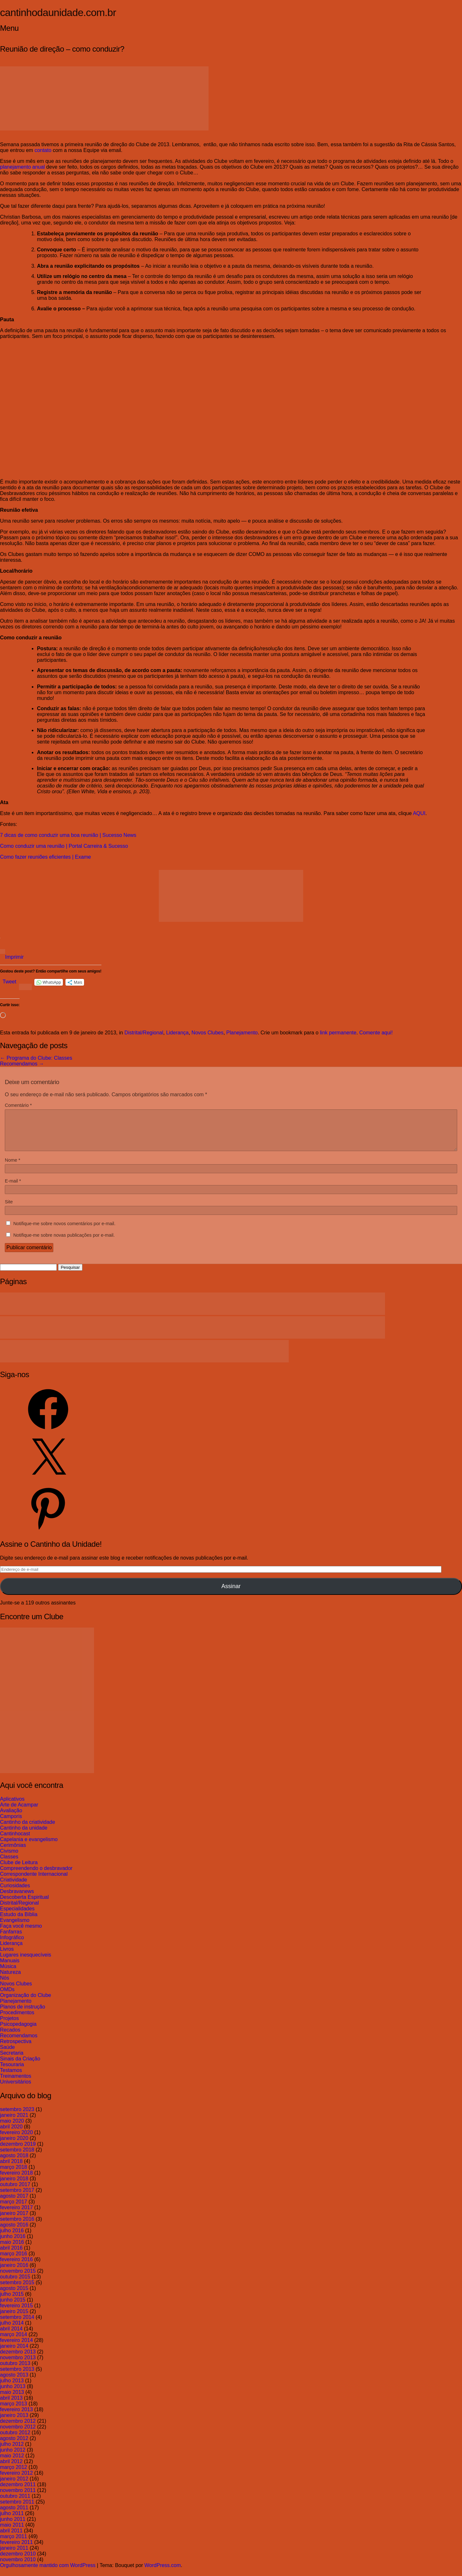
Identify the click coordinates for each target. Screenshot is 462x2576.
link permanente (338, 1032)
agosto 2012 (14, 2446)
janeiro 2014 (14, 2353)
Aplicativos (12, 1806)
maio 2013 (12, 2400)
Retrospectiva (15, 2049)
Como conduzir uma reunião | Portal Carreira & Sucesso (64, 846)
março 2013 (13, 2411)
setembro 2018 (17, 2157)
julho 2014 (12, 2330)
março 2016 (13, 2261)
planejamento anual (22, 167)
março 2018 (13, 2174)
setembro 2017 (17, 2198)
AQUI (419, 813)
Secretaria (11, 2060)
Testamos (11, 2078)
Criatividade (13, 1887)
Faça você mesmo (21, 1933)
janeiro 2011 (14, 2555)
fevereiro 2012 (16, 2480)
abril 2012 (11, 2469)
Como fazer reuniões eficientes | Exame (45, 857)
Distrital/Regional (143, 1032)
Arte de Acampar (19, 1812)
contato (43, 150)
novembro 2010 (18, 2567)
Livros (7, 1956)
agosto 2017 (14, 2203)
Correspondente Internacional (34, 1881)
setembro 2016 (17, 2226)
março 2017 (13, 2209)
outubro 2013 (15, 2371)
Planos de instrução (22, 2014)
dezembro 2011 (18, 2492)
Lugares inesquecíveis (25, 1962)
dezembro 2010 (18, 2561)
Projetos (9, 2026)
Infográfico (12, 1945)
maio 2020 (12, 2128)
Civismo (9, 1858)
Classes (9, 1864)
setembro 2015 (17, 2290)
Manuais (9, 1968)
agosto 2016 (14, 2232)
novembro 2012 (18, 2434)
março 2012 (13, 2475)
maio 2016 (12, 2249)
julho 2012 (12, 2451)
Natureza (10, 1980)
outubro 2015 (15, 2284)
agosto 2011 (14, 2515)
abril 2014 (11, 2336)
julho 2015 (12, 2301)
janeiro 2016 (14, 2273)
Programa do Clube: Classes (36, 1058)
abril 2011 (11, 2538)
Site (9, 1209)
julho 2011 (12, 2521)
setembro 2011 (17, 2509)
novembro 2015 (18, 2278)
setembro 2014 (17, 2325)
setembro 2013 (17, 2376)
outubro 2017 (15, 2192)
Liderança (177, 1032)
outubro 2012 (15, 2440)
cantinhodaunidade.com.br (58, 12)
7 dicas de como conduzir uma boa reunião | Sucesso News (68, 835)
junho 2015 (12, 2307)
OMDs (7, 1997)
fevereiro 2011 (16, 2550)
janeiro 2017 (14, 2221)
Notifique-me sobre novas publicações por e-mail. (64, 1242)
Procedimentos (17, 2020)
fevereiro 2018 (16, 2180)
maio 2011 (12, 2532)
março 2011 (13, 2544)
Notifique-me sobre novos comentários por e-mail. (64, 1231)
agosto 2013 (14, 2382)
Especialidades (17, 1916)
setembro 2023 (17, 2117)
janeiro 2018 (14, 2186)
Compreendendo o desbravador (36, 1876)
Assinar (231, 1594)
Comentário (18, 1105)
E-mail (13, 1188)
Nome (12, 1167)
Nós (4, 1985)
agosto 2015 (14, 2296)
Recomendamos (22, 1063)
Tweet (9, 981)
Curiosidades (15, 1893)
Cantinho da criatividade (27, 1829)
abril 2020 (11, 2134)
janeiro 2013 (14, 2423)
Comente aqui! (376, 1032)
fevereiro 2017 (16, 2215)
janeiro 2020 (14, 2146)
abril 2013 (11, 2405)
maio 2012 (12, 2463)
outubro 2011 (15, 2503)
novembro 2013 (18, 2365)
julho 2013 (12, 2388)
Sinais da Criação (20, 2066)
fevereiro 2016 (16, 2267)
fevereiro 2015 (16, 2313)
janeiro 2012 (14, 2486)
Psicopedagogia (18, 2031)
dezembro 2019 (18, 2151)
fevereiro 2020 (16, 2140)
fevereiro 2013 (16, 2417)
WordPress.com (162, 2573)
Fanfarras (11, 1939)
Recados (10, 2037)
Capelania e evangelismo (29, 1847)
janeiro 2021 (14, 2123)
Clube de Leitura (19, 1870)
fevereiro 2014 (16, 2348)
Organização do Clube (25, 2003)
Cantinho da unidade (23, 1835)
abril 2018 (11, 2169)
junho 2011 (12, 2527)
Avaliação (11, 1818)
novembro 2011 (18, 2498)
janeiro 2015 (14, 2319)
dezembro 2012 (18, 2428)
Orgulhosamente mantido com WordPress (48, 2573)
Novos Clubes (208, 1032)
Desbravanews (17, 1899)
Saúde (7, 2055)
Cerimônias (13, 1853)
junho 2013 (12, 2394)
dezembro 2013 (18, 2359)
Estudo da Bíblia (19, 1922)
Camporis (11, 1824)
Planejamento (242, 1032)
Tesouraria (12, 2072)
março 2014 (13, 2342)
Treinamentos (15, 2083)
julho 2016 (12, 2238)
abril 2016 (11, 2255)
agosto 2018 (14, 2163)
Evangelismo (15, 1928)
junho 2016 (12, 2244)
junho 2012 (12, 2457)
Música (8, 1974)
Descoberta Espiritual (24, 1904)
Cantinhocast (15, 1841)
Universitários (15, 2089)
